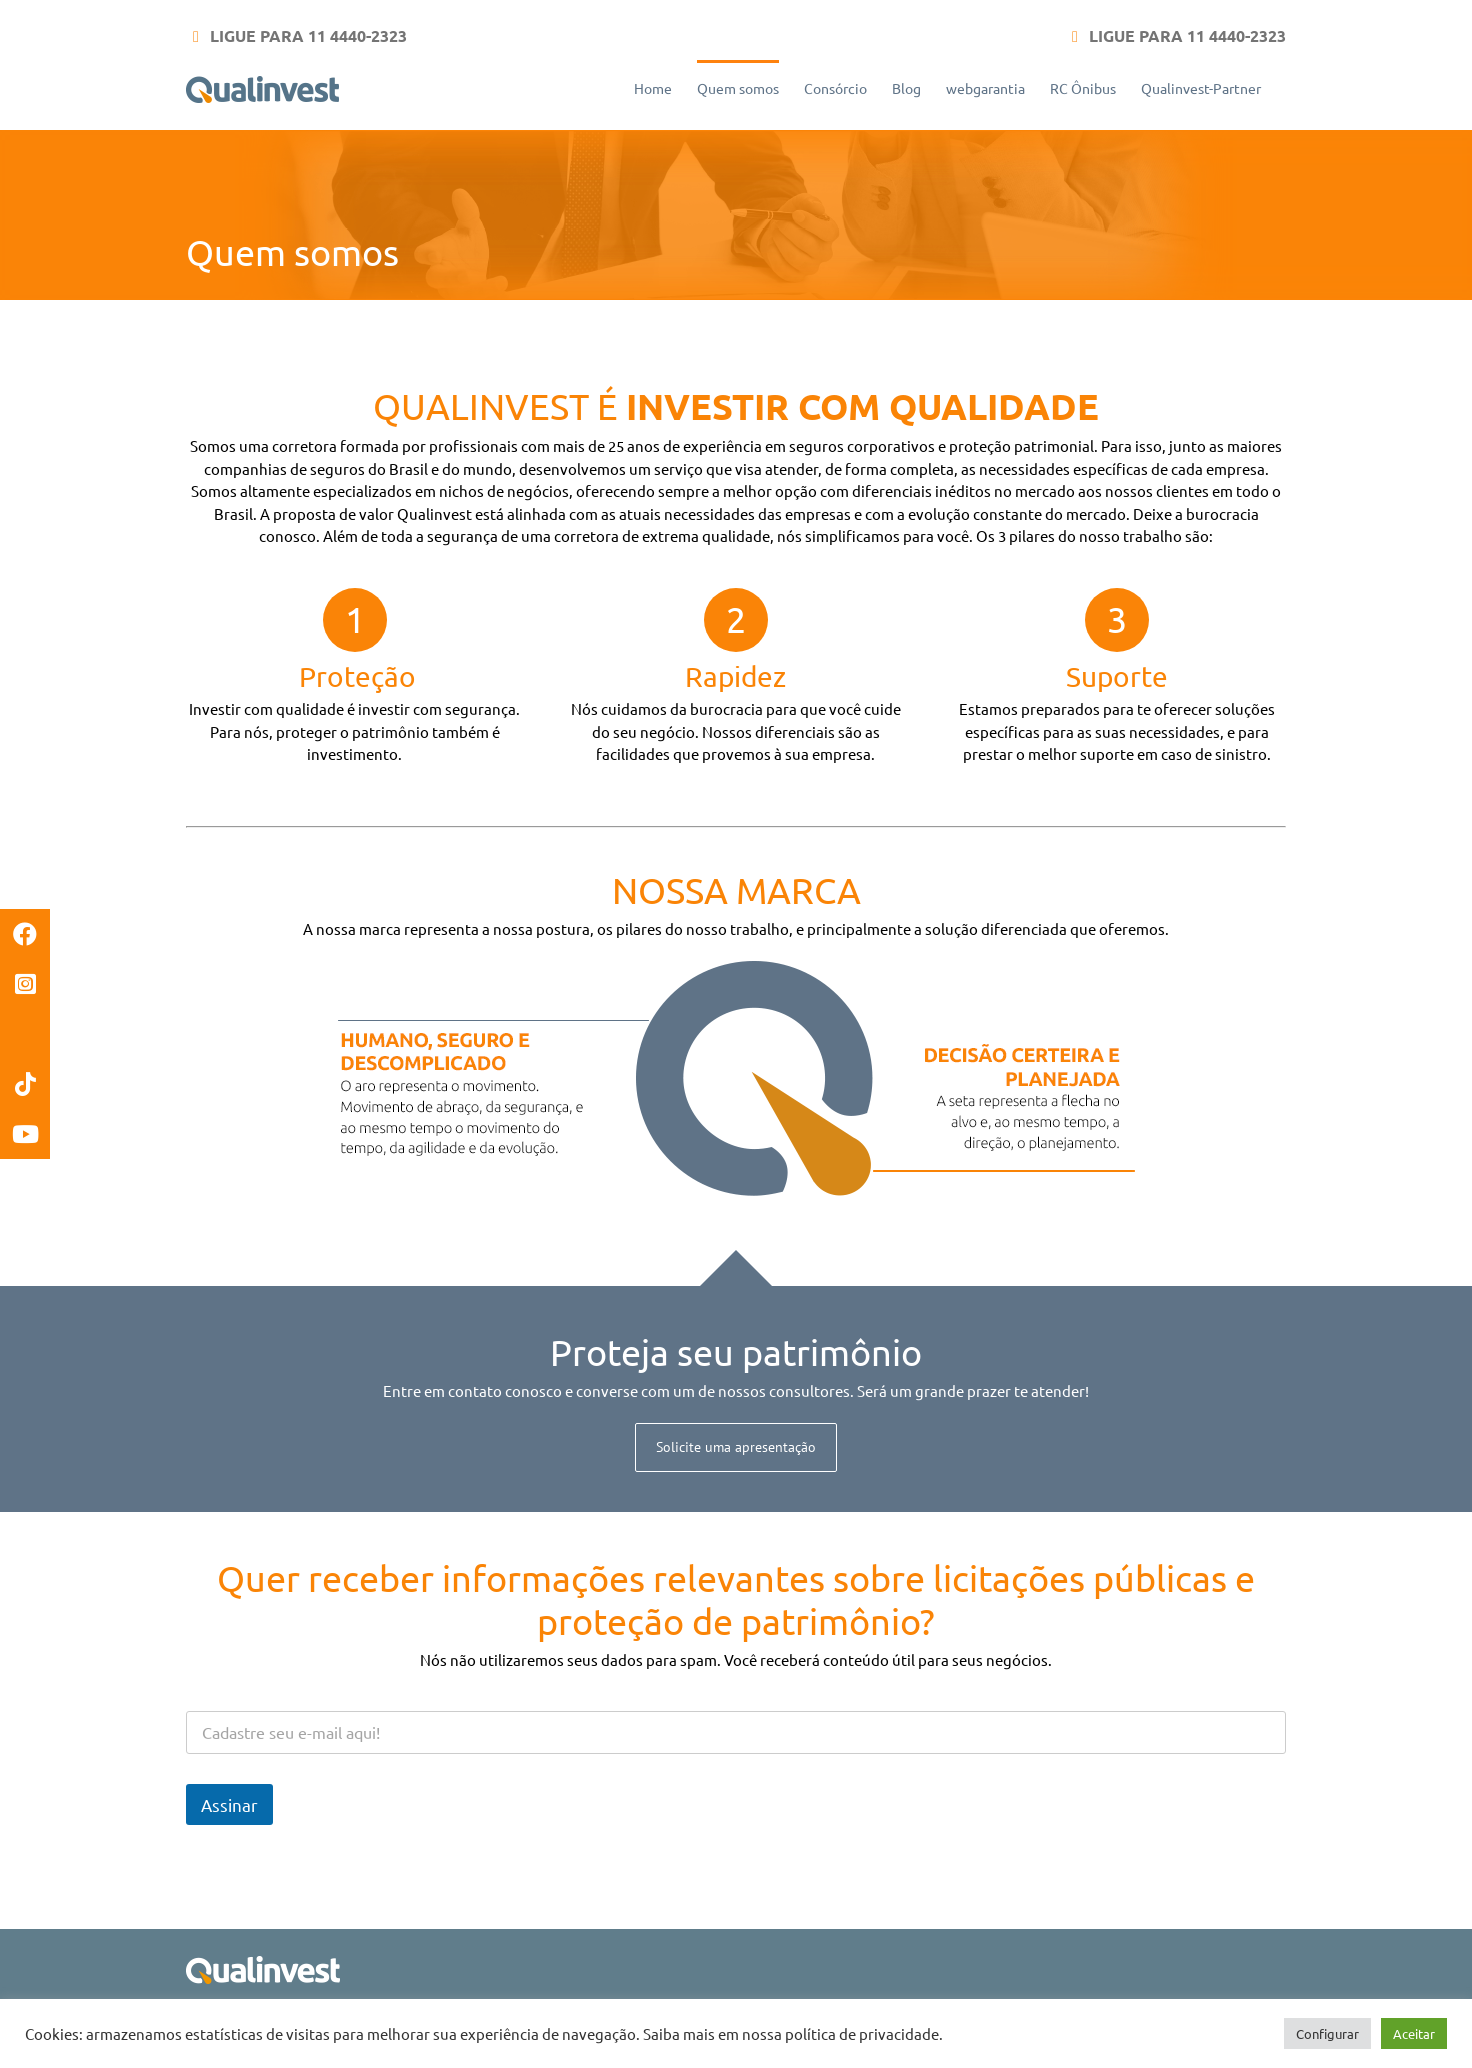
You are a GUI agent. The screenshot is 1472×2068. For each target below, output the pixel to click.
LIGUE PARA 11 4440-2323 (306, 35)
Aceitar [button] (1414, 2033)
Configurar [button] (1327, 2033)
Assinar (229, 1804)
